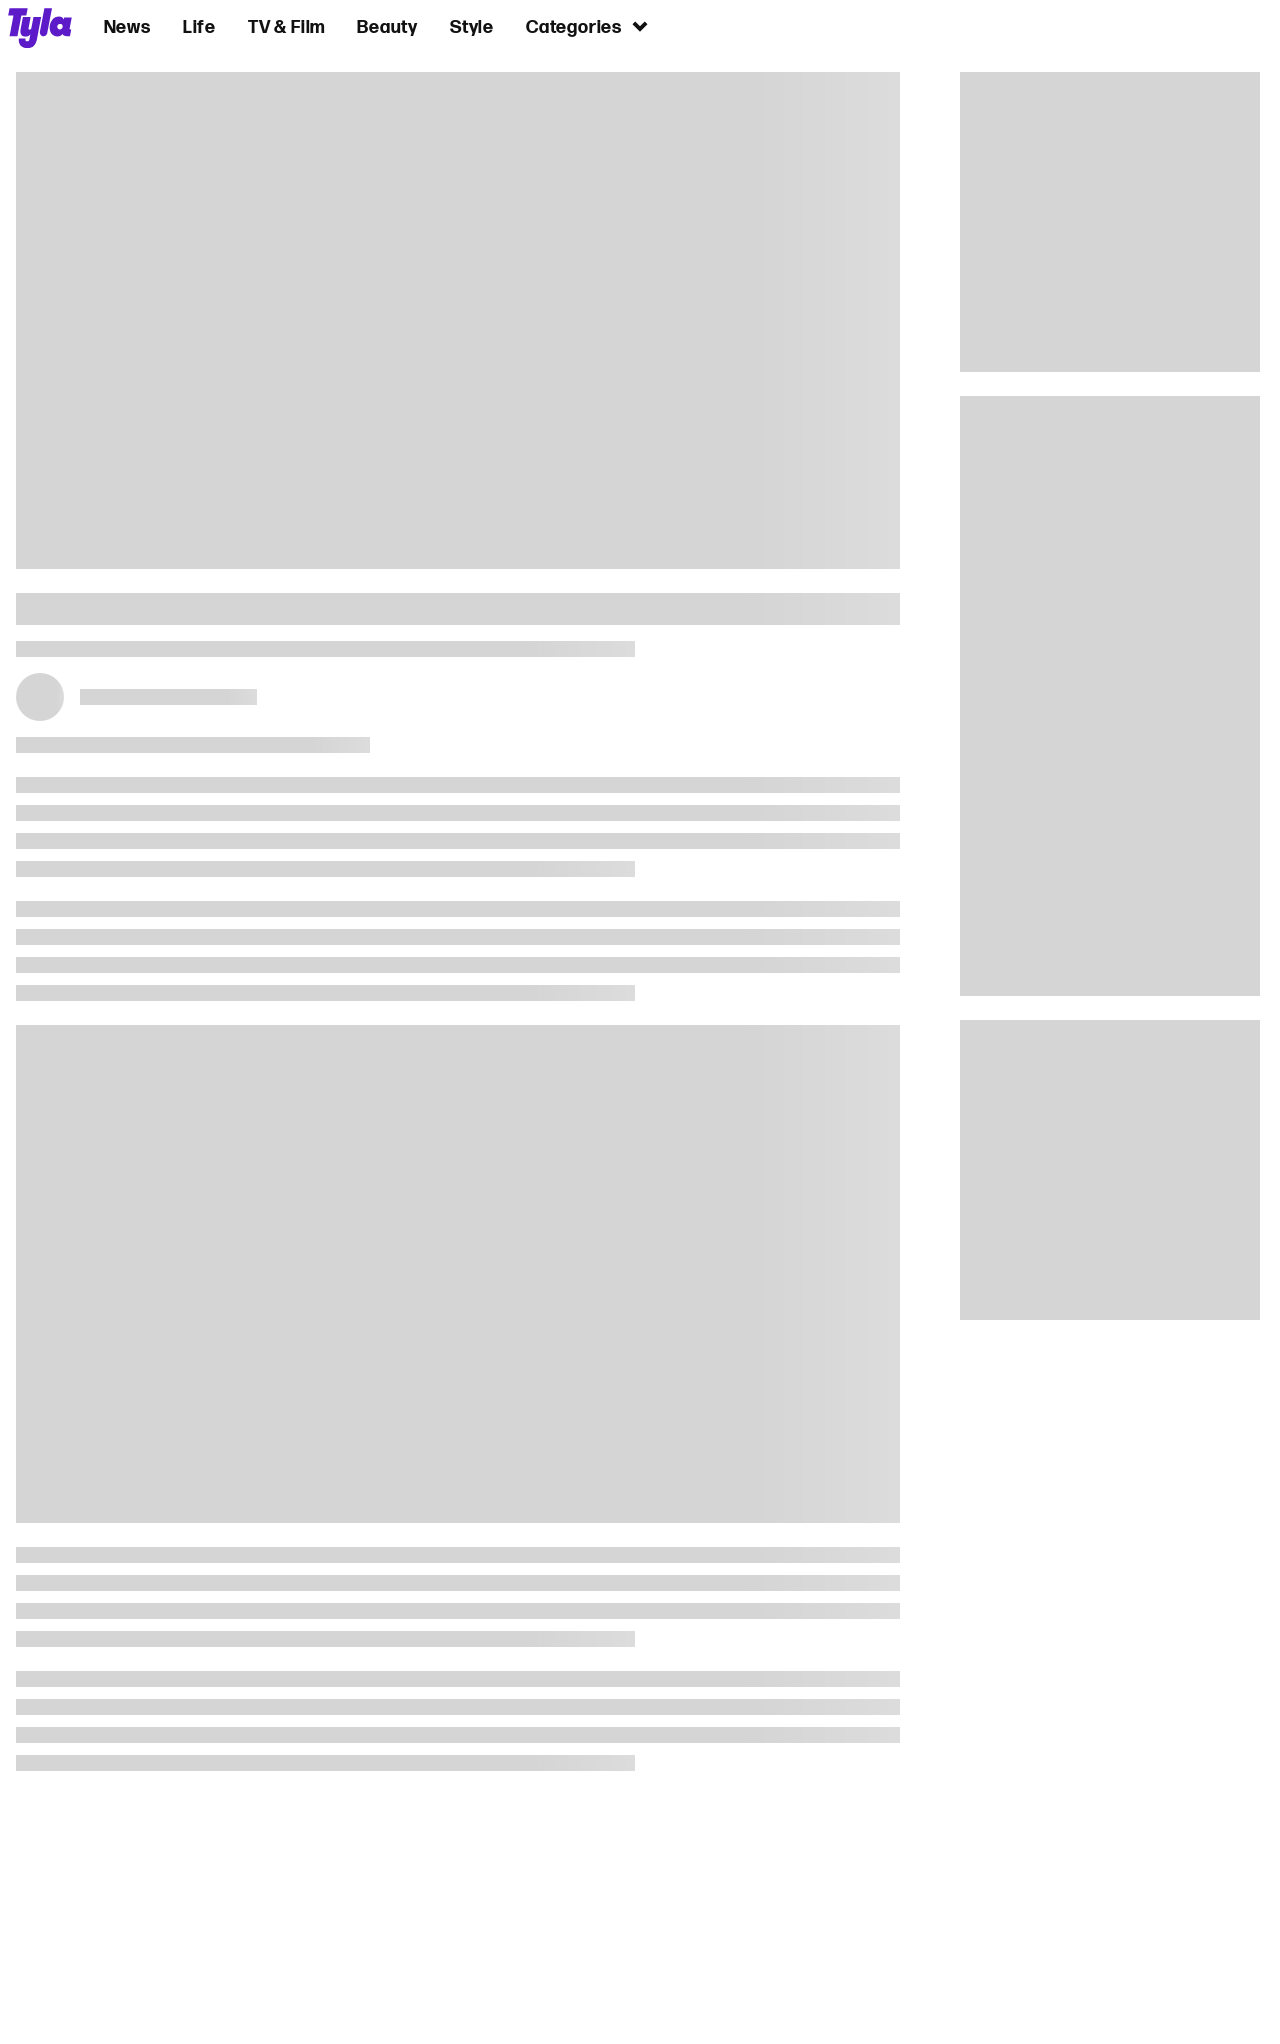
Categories (588, 26)
